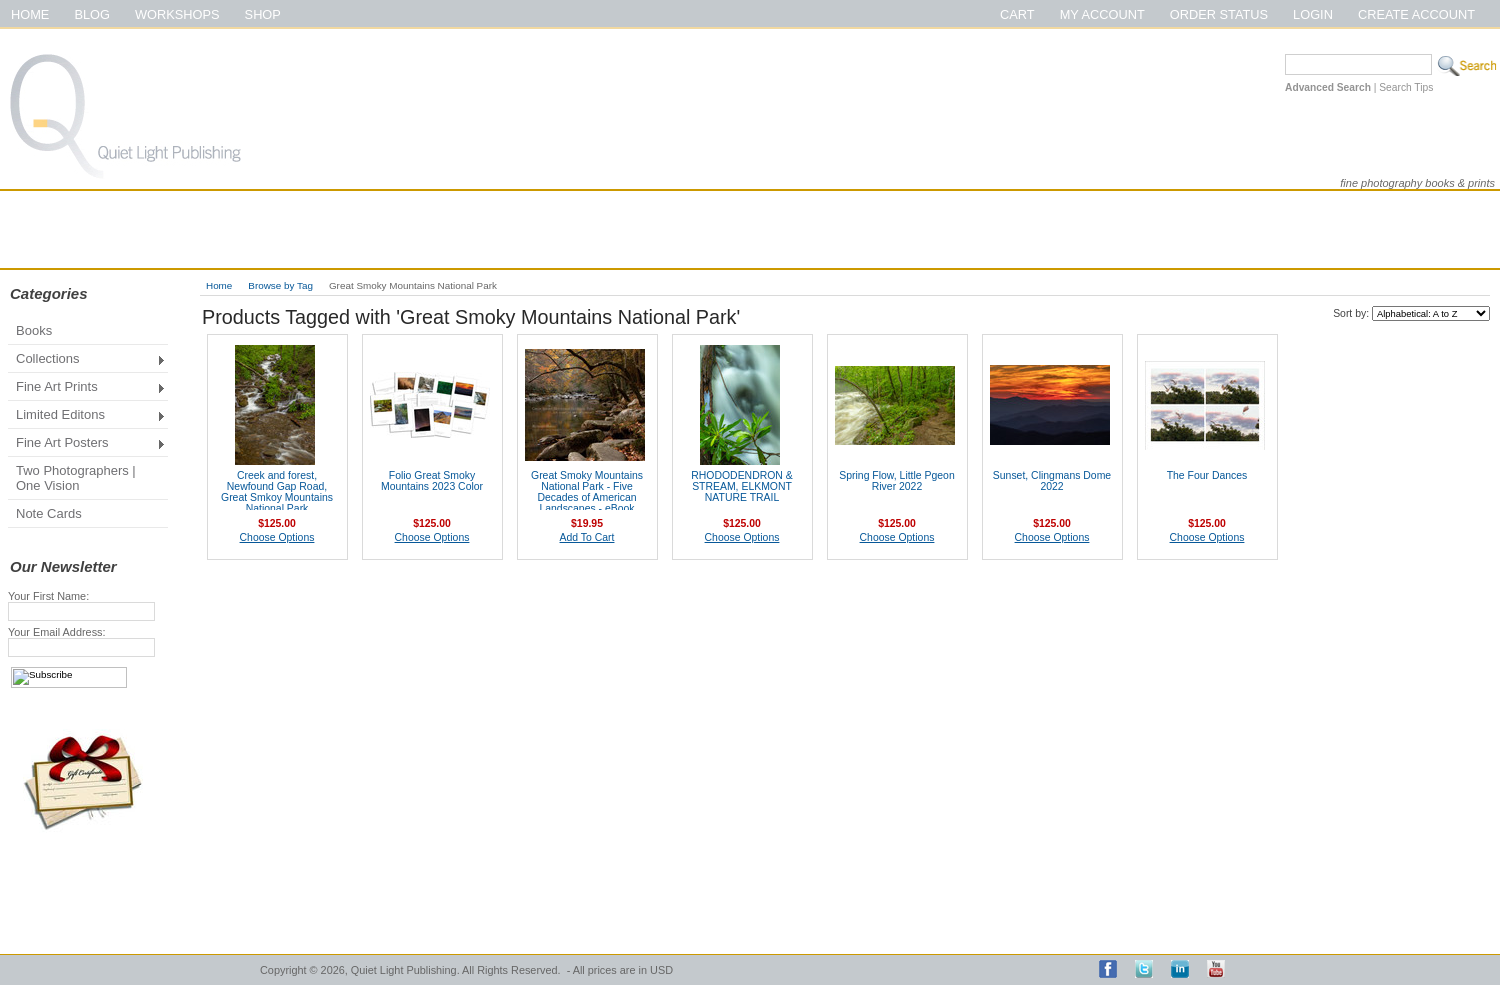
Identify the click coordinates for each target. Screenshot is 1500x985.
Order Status (1219, 14)
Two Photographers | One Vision (76, 478)
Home (30, 14)
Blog (92, 14)
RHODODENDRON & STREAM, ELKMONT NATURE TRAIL (741, 486)
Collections (87, 360)
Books (34, 330)
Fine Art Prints (87, 388)
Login (1313, 14)
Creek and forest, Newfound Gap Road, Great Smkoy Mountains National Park (277, 492)
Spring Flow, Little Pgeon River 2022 (896, 481)
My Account (1102, 14)
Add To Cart (587, 537)
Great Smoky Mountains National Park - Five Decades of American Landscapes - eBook (587, 492)
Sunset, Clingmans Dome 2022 (1052, 481)
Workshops (177, 14)
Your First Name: (48, 596)
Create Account (1416, 14)
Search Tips (1406, 87)
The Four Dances (1207, 475)
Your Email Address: (57, 632)
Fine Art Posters (87, 444)
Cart (1017, 14)
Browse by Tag (280, 285)
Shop (263, 14)
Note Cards (49, 513)
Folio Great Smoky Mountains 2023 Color (432, 481)
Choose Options (277, 537)
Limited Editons (87, 416)
